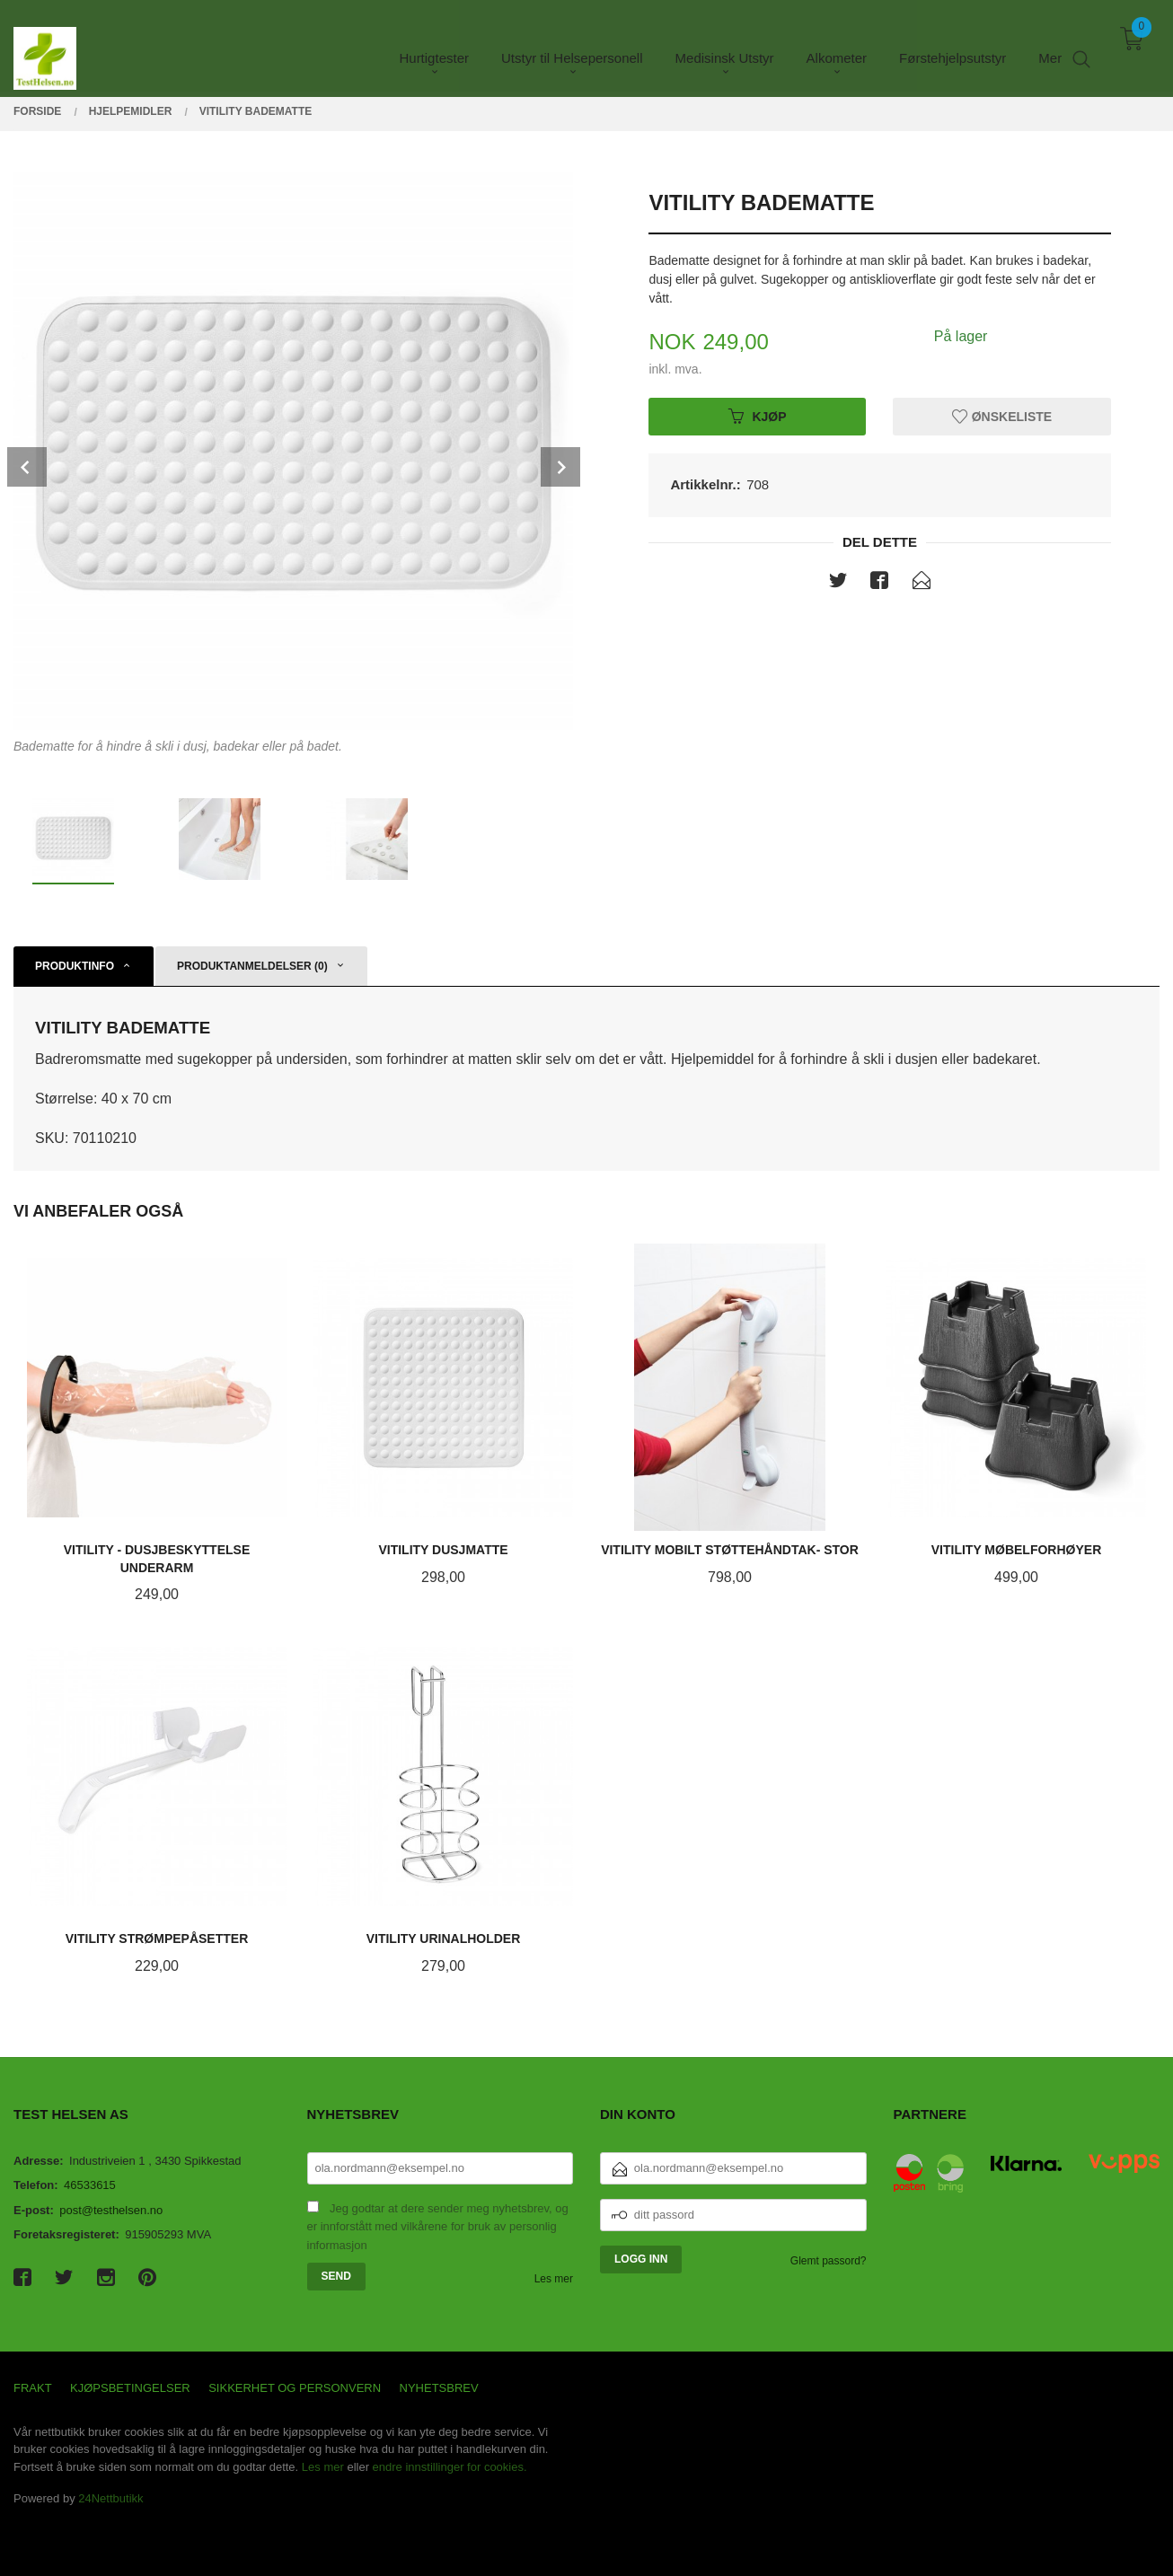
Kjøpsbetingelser (130, 2388)
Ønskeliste (1002, 416)
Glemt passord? (828, 2261)
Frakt (32, 2388)
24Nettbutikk (110, 2498)
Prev (27, 467)
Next (560, 467)
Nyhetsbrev (439, 2388)
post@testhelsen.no (111, 2210)
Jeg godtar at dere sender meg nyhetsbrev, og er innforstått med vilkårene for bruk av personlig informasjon (438, 2227)
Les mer (553, 2279)
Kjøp (757, 416)
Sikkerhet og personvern (294, 2388)
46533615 (90, 2185)
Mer (1050, 45)
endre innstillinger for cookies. (450, 2467)
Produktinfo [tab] (74, 966)
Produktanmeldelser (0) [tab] (252, 966)
